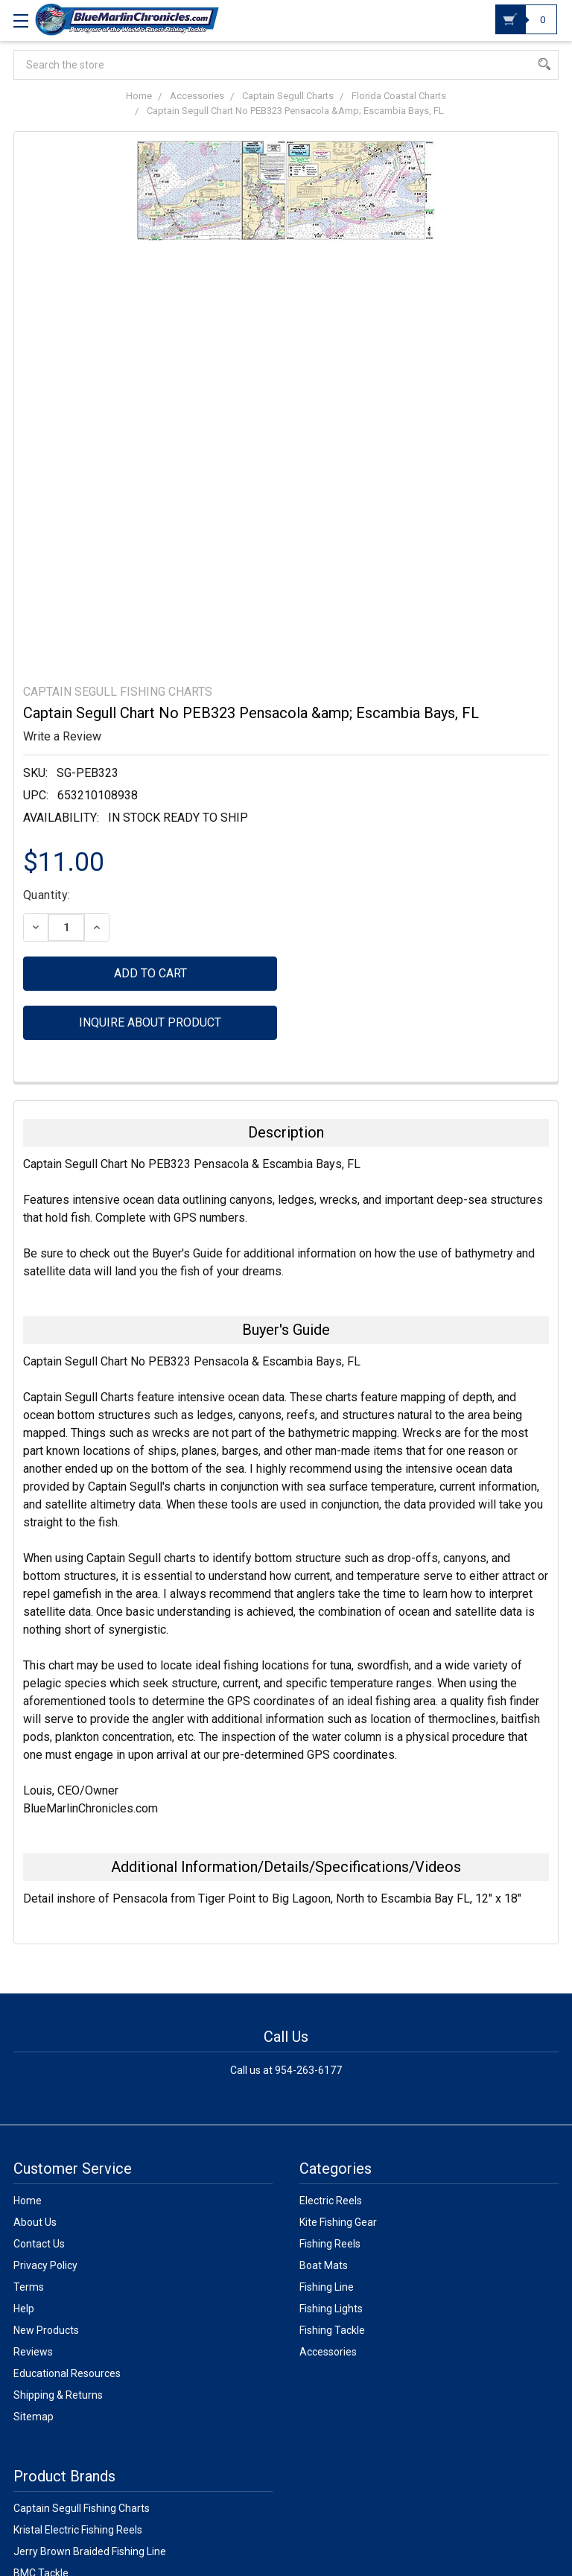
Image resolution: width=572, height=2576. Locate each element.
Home (27, 2200)
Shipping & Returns (58, 2395)
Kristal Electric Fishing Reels (77, 2530)
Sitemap (33, 2416)
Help (23, 2308)
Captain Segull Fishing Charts (81, 2508)
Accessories (328, 2352)
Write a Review (62, 736)
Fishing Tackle (332, 2330)
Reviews (33, 2352)
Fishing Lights (331, 2308)
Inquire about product (150, 1022)
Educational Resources (67, 2373)
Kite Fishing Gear (338, 2222)
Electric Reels (330, 2200)
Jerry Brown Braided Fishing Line (89, 2551)
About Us (35, 2222)
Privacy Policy (45, 2265)
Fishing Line (326, 2287)
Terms (28, 2287)
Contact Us (39, 2244)
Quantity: (47, 895)
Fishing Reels (329, 2244)
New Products (46, 2330)
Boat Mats (323, 2265)
